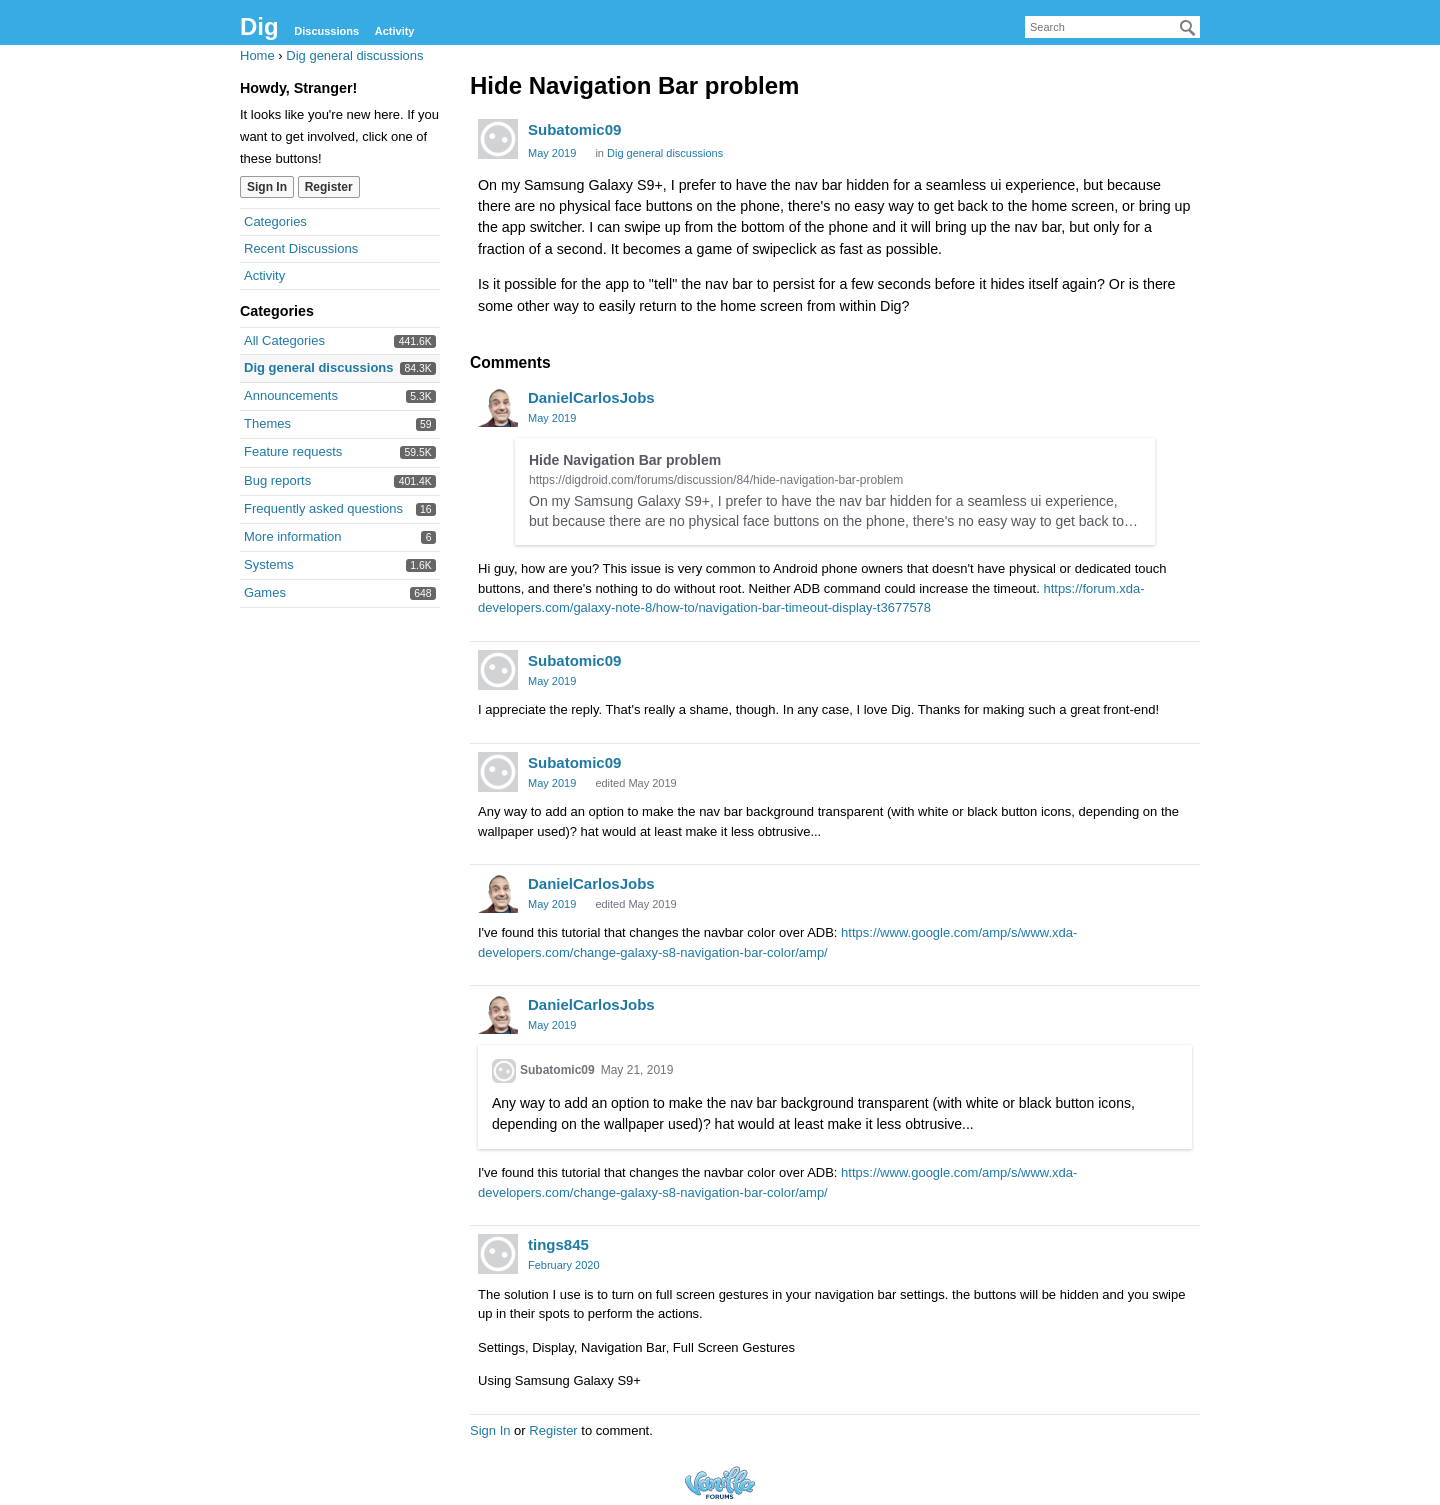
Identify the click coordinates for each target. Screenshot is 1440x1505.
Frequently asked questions (323, 508)
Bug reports (277, 480)
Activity (395, 31)
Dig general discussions (319, 367)
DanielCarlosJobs (591, 397)
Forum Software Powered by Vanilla (720, 1482)
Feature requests (293, 451)
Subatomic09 (574, 129)
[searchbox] (1112, 27)
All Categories (284, 340)
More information (293, 536)
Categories (275, 221)
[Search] (1188, 28)
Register (329, 187)
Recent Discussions (301, 248)
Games (265, 592)
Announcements (291, 395)
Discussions (326, 31)
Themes (267, 423)
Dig (259, 26)
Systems (269, 564)
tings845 (558, 1244)
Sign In (267, 187)
